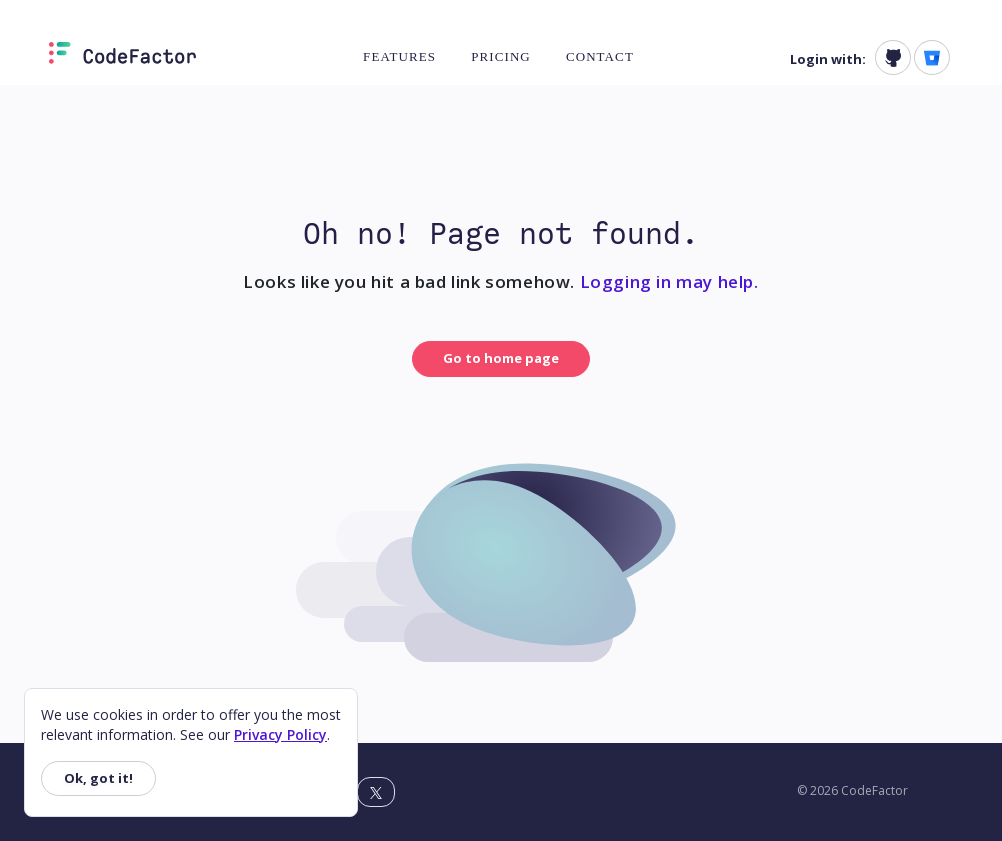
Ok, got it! (98, 778)
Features (399, 56)
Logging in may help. (669, 281)
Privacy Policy (280, 734)
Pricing (501, 56)
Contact (600, 56)
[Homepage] (122, 57)
